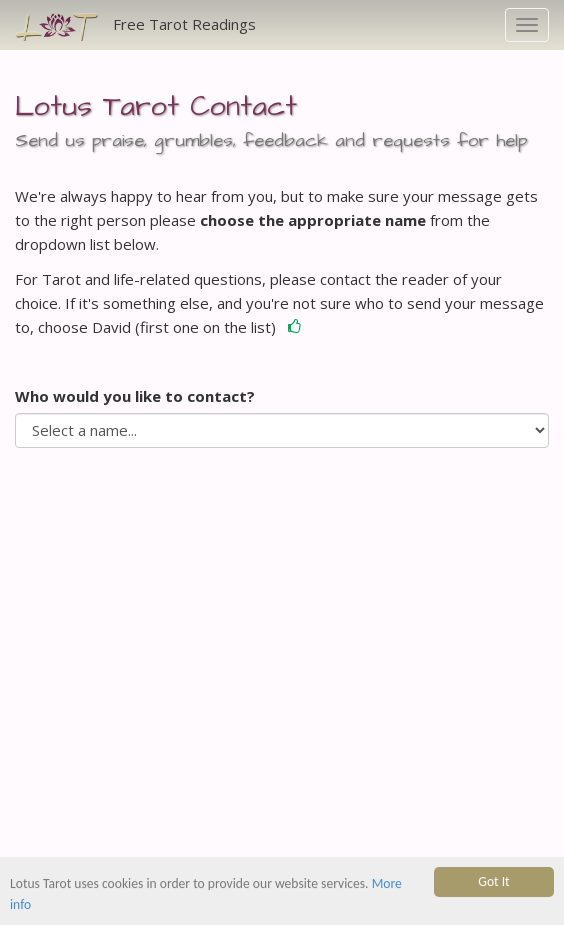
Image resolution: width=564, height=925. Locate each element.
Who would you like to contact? (135, 396)
